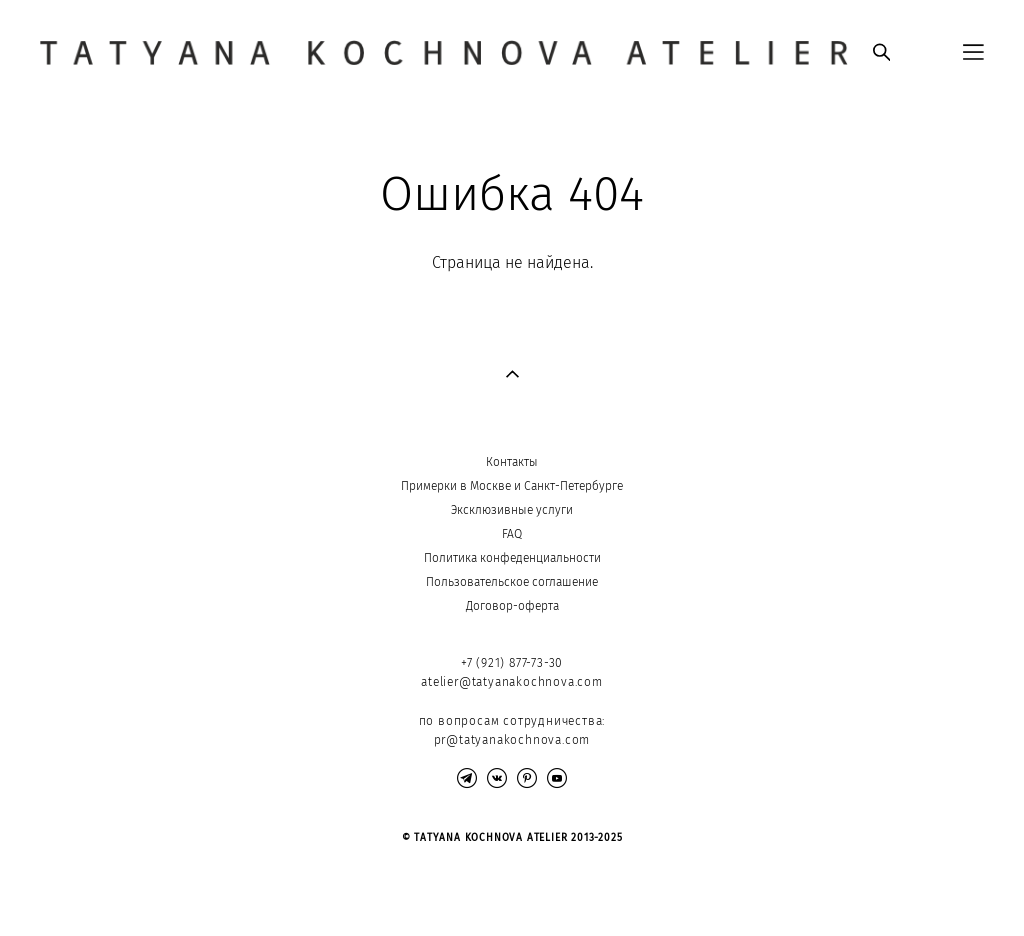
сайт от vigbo (79, 889)
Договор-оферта (512, 606)
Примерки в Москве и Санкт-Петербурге (512, 486)
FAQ (512, 534)
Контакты (512, 462)
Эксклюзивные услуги (512, 510)
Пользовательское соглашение (512, 582)
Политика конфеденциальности (512, 558)
